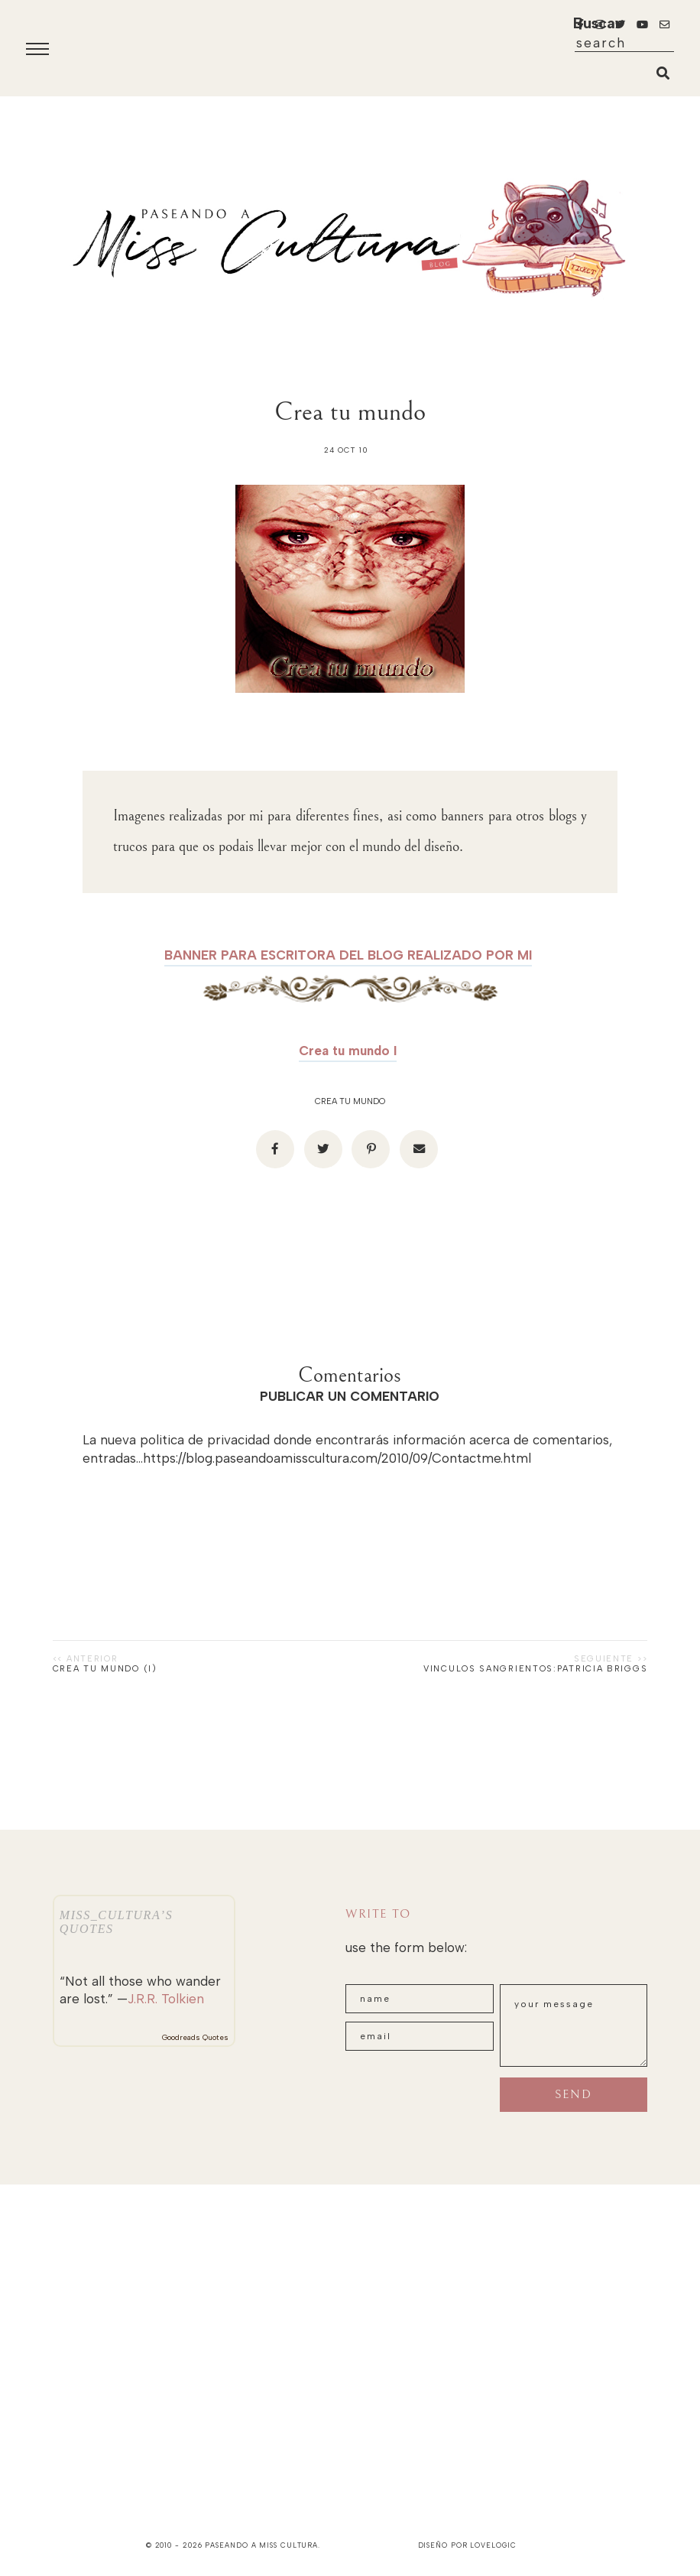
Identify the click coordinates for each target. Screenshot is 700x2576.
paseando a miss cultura (261, 2545)
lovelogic (493, 2545)
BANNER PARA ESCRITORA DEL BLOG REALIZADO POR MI (348, 955)
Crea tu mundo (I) (105, 1669)
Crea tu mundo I (348, 1050)
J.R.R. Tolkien (166, 1998)
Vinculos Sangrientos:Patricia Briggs (535, 1669)
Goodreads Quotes (195, 2037)
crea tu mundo (350, 1101)
